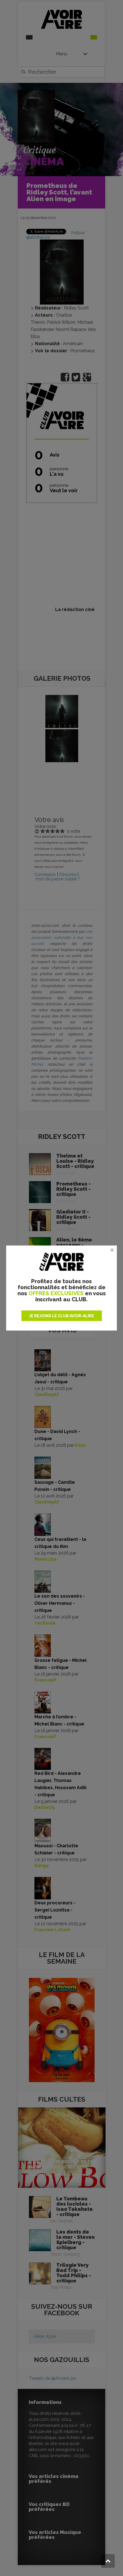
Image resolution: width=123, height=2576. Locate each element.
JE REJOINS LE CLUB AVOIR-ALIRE (61, 1316)
